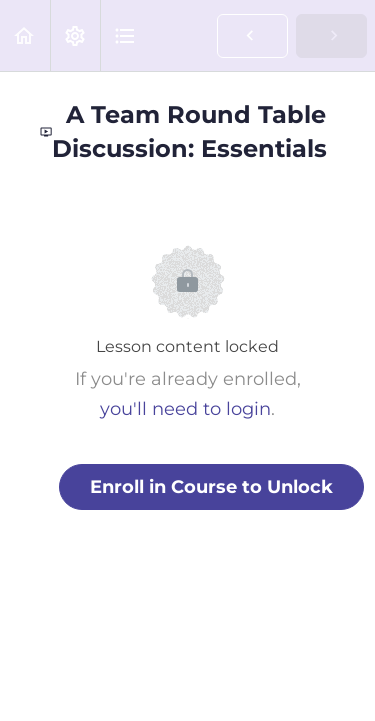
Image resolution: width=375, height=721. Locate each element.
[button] (25, 35)
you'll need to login (185, 409)
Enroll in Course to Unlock (211, 487)
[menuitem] (75, 35)
